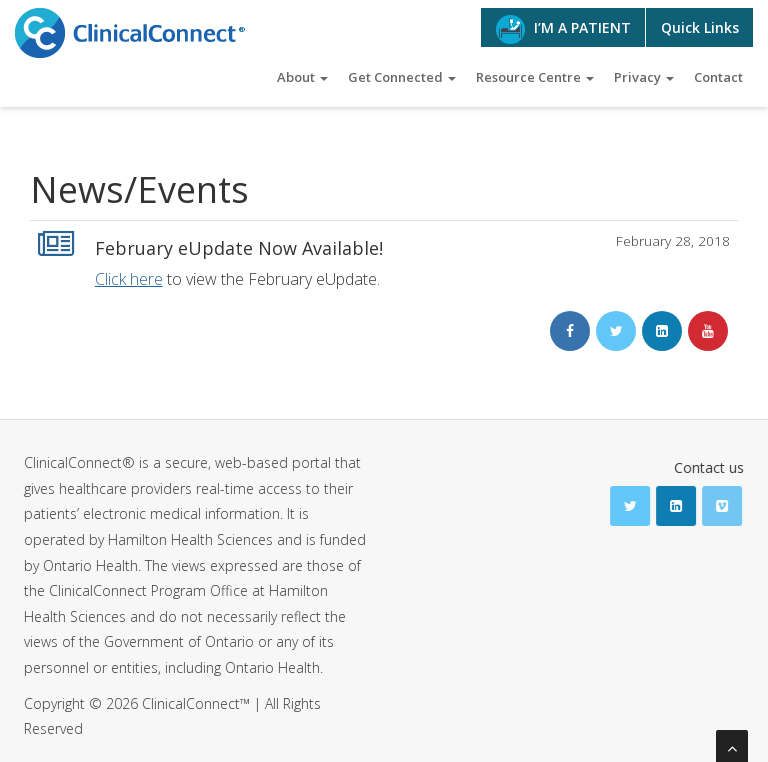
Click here (129, 279)
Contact (718, 77)
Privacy (644, 77)
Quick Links (700, 27)
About (302, 77)
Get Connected (402, 77)
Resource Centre (535, 77)
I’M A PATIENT (563, 29)
